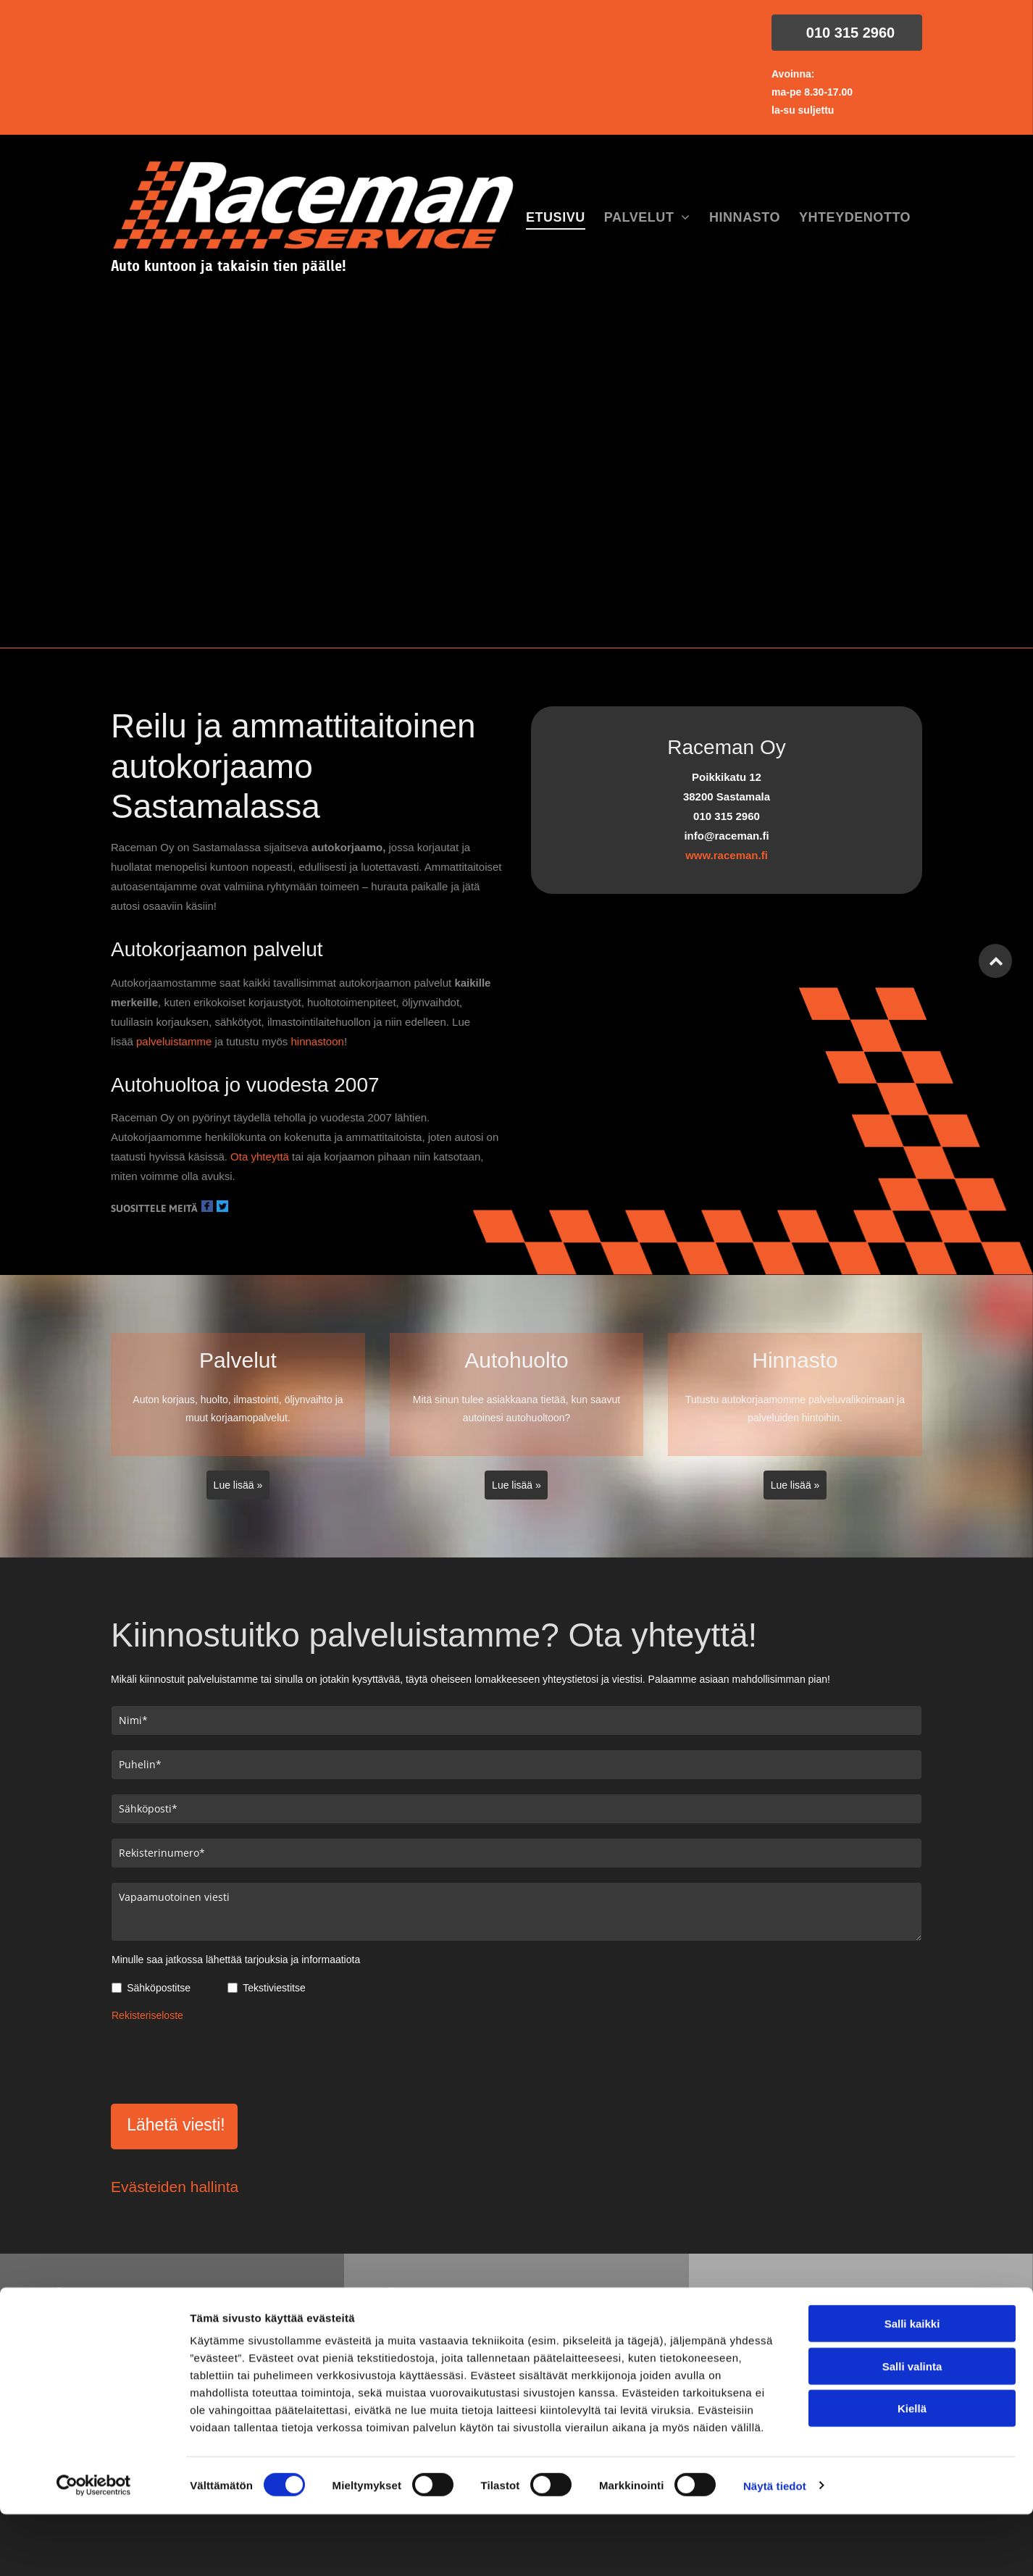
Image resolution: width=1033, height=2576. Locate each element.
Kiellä (912, 2537)
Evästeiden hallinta (174, 2186)
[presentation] (222, 2060)
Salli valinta (912, 2494)
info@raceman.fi (811, 2296)
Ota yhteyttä (259, 1156)
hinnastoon (316, 1041)
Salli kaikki (912, 2452)
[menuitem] (555, 218)
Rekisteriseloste (147, 2015)
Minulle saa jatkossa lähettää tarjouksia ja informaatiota (236, 1959)
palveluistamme (174, 1041)
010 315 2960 (457, 2296)
